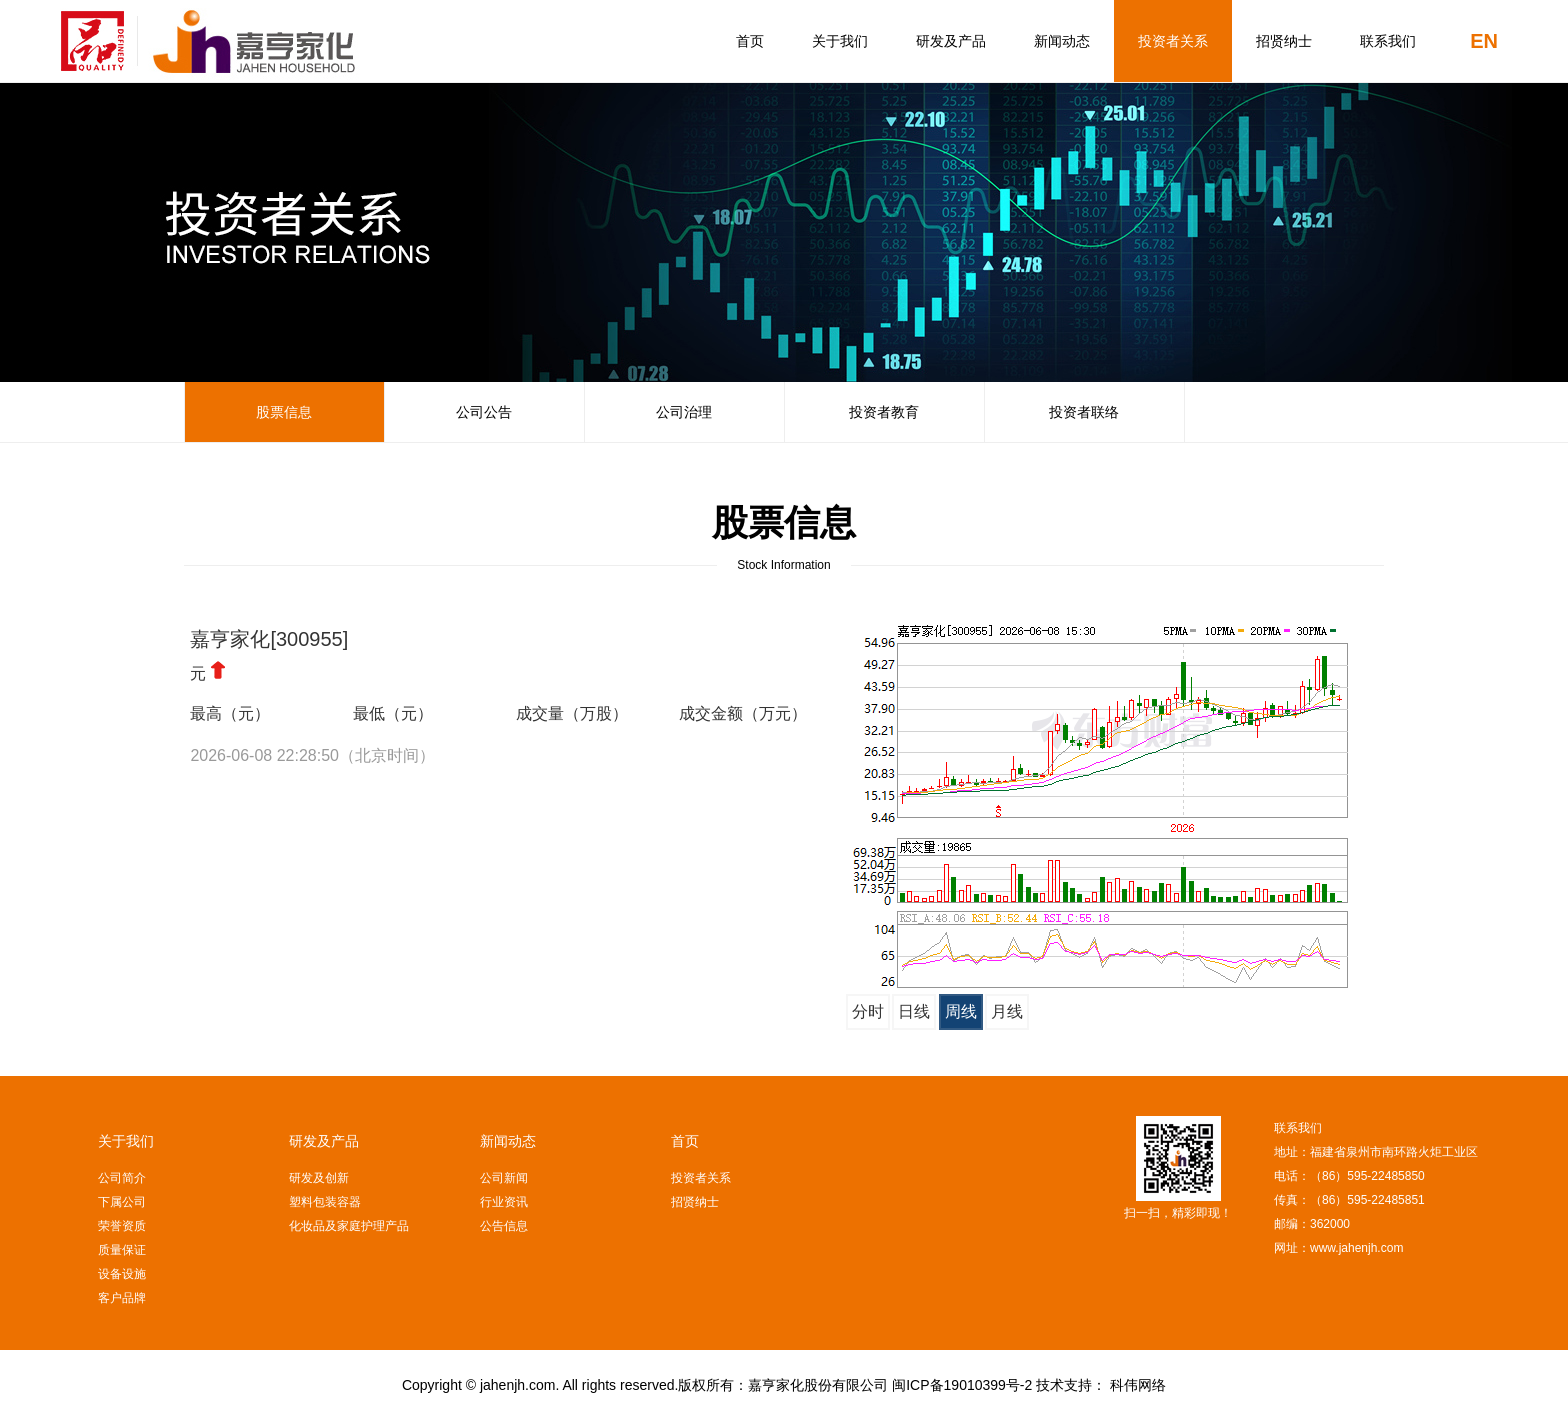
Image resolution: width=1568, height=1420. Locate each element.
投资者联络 (1084, 412)
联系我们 (1388, 41)
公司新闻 (504, 1178)
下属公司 (122, 1202)
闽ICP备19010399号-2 (962, 1385)
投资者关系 (1173, 41)
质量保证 (122, 1250)
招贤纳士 (1284, 41)
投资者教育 (884, 412)
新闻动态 (1062, 41)
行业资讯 (504, 1202)
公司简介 (122, 1178)
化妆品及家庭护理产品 (349, 1226)
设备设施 (122, 1274)
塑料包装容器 (325, 1202)
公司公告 (484, 412)
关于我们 (840, 41)
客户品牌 (122, 1298)
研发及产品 (951, 41)
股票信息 (284, 412)
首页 (750, 41)
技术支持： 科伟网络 (1101, 1385)
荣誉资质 (122, 1226)
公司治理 (684, 412)
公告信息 (504, 1226)
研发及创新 (319, 1178)
